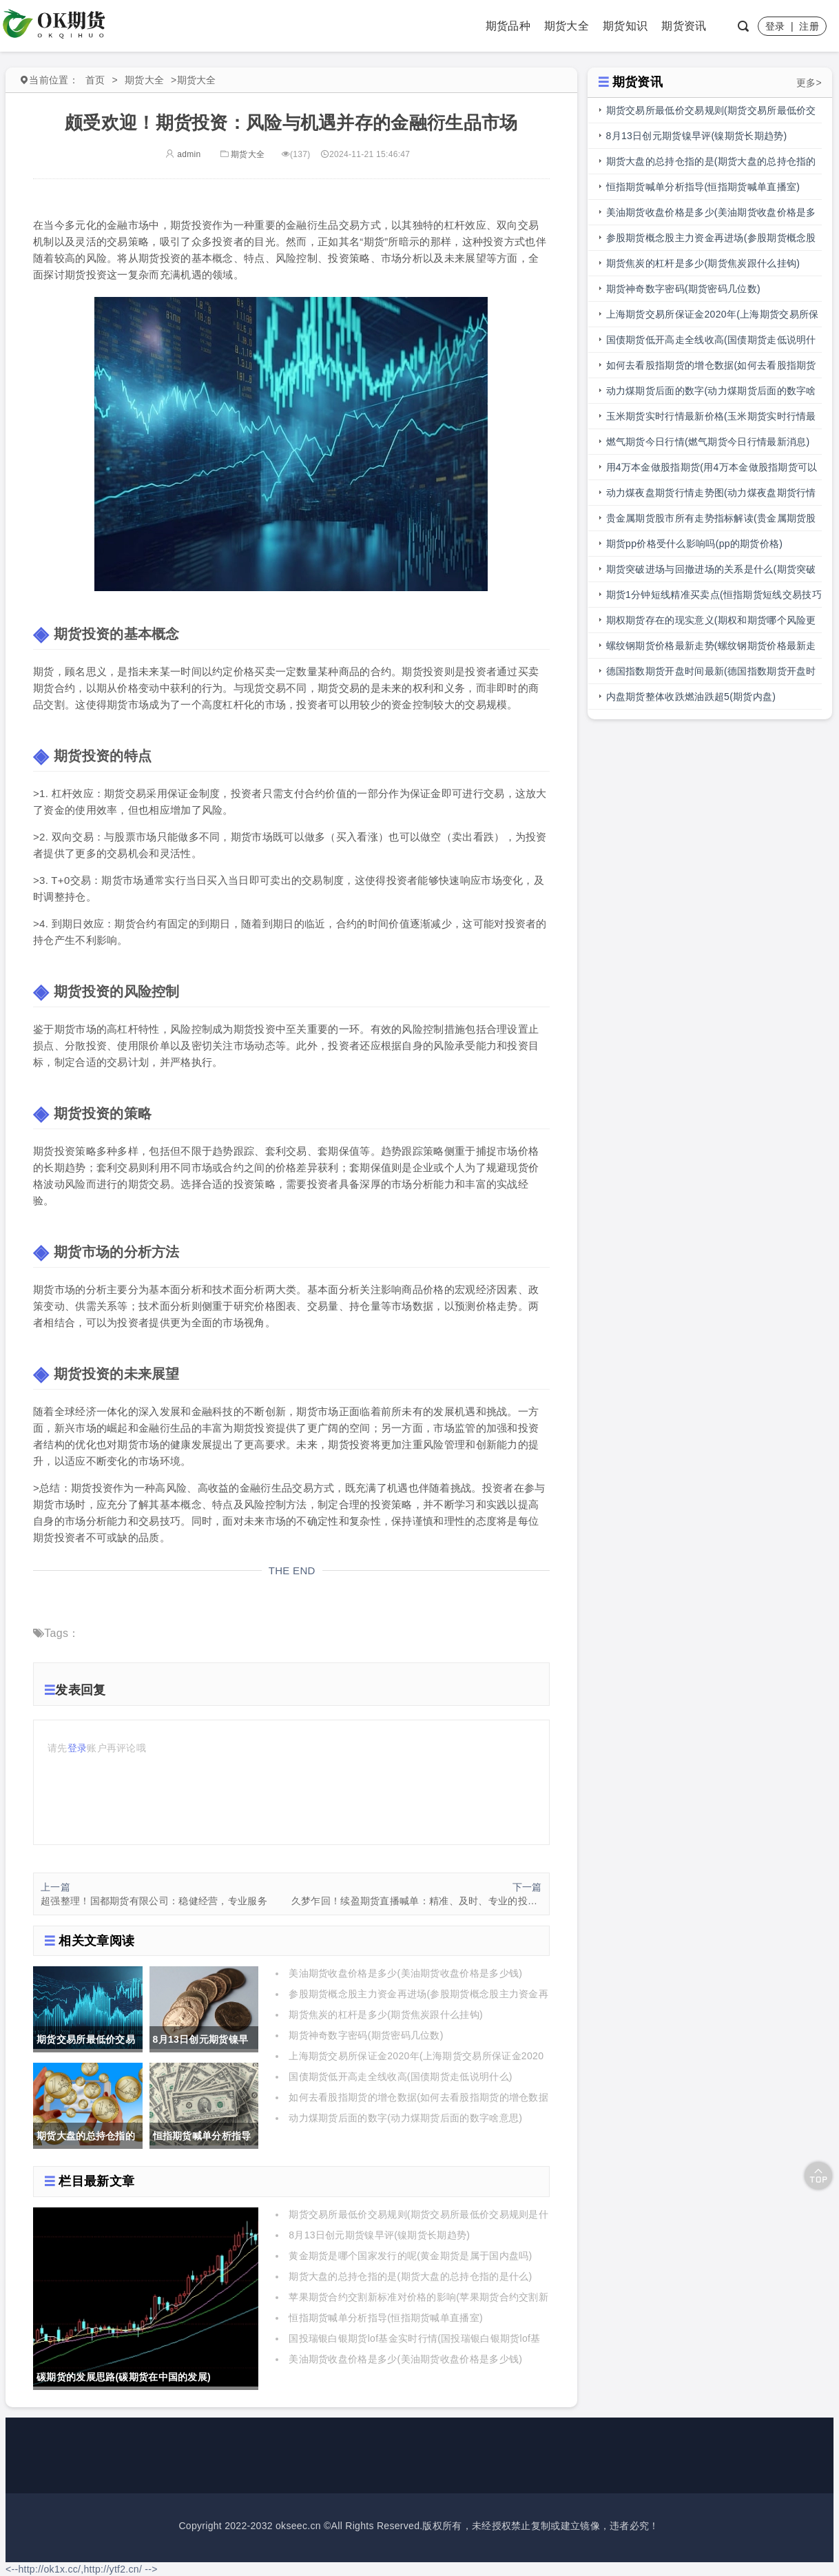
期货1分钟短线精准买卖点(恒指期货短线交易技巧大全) (714, 598)
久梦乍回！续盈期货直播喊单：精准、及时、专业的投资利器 (416, 1900)
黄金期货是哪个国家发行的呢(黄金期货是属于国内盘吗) (410, 2255)
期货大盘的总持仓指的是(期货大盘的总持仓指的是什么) (410, 2276)
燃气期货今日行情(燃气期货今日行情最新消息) (708, 441)
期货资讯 (683, 26)
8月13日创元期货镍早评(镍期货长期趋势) (379, 2234)
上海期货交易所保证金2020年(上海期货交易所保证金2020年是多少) (712, 318)
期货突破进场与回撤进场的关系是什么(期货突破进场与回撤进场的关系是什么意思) (711, 573)
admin (182, 154)
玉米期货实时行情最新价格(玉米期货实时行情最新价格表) (711, 420)
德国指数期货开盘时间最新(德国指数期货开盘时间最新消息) (711, 675)
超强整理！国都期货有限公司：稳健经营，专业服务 (154, 1900)
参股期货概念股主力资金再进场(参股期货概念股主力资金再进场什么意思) (711, 241)
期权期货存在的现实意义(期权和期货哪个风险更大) (711, 624)
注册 (809, 26)
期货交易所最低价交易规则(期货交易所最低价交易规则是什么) (711, 114)
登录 (775, 26)
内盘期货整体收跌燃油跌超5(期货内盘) (691, 696)
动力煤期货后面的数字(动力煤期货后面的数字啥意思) (405, 2117)
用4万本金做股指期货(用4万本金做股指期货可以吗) (712, 471)
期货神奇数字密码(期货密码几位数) (366, 2035)
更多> (809, 82)
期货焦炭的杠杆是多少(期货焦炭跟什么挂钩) (386, 2014)
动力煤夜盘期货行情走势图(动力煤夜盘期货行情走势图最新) (711, 496)
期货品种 (508, 26)
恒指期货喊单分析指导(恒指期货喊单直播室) (386, 2317)
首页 (95, 79)
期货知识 (625, 26)
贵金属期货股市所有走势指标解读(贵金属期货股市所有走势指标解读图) (711, 522)
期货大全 (566, 26)
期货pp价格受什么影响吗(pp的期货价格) (694, 543)
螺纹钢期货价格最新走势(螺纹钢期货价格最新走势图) (711, 649)
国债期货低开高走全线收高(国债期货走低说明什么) (400, 2076)
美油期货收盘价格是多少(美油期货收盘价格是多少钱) (405, 1973)
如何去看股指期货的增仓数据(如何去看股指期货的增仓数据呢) (711, 369)
